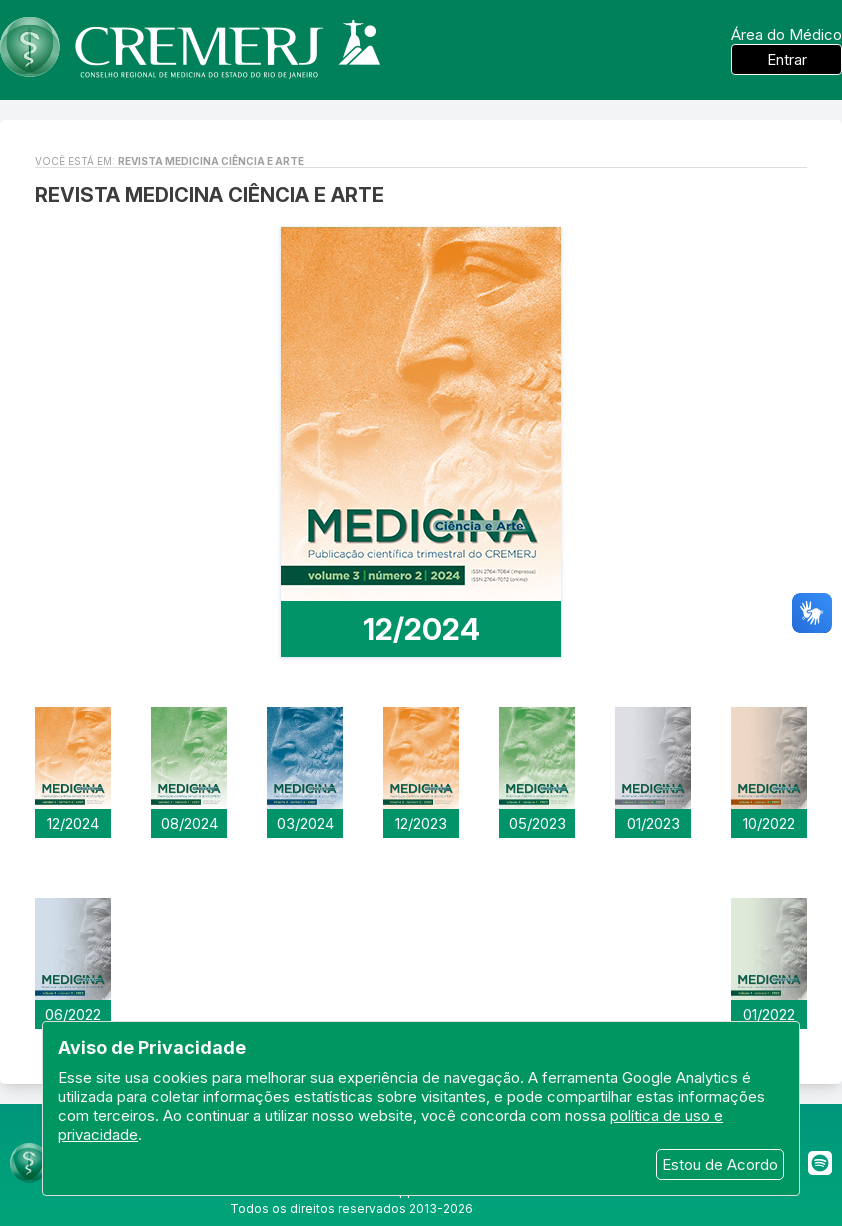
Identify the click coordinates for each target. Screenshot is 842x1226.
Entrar (787, 59)
